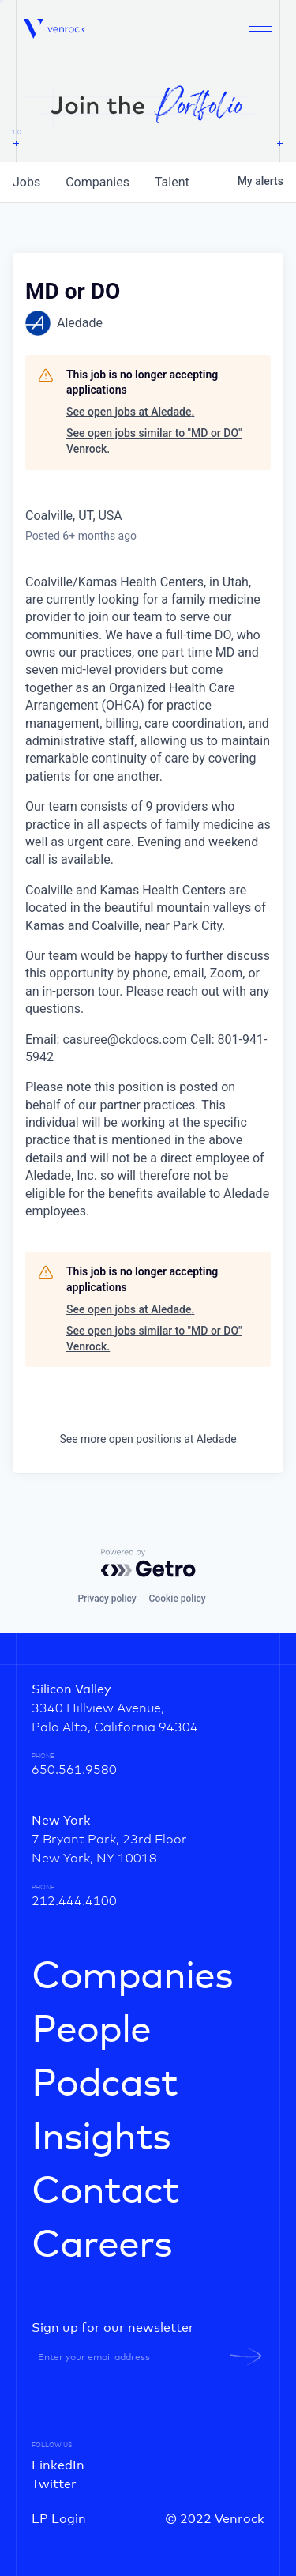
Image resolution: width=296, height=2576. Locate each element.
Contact (105, 2192)
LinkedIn (58, 2465)
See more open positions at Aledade (147, 1439)
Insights (101, 2138)
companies (97, 182)
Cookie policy (177, 1598)
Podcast (105, 2084)
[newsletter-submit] (246, 2356)
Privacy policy (106, 1598)
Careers (102, 2246)
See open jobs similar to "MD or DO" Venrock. (154, 441)
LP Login (59, 2519)
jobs (26, 182)
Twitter (54, 2484)
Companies (132, 1977)
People (91, 2031)
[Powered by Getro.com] (148, 1563)
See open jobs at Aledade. (130, 411)
